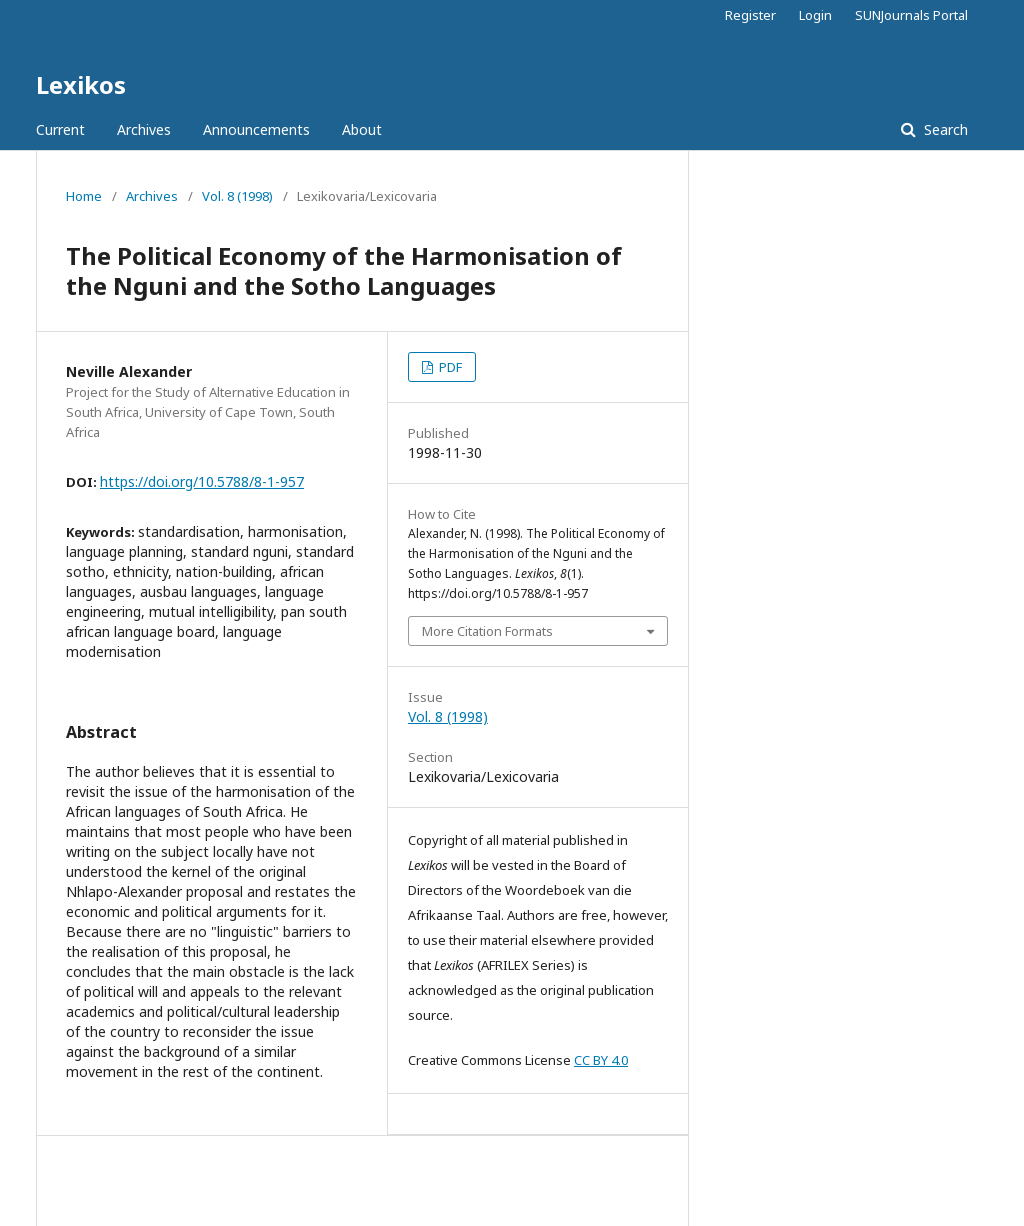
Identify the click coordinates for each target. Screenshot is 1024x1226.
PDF (449, 367)
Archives (144, 129)
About (362, 129)
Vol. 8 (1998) (237, 196)
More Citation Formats (487, 631)
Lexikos (81, 84)
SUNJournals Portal (911, 15)
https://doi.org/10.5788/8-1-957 (202, 481)
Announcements (256, 129)
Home (84, 196)
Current (60, 129)
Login (815, 15)
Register (750, 15)
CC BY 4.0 (601, 1060)
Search (944, 129)
